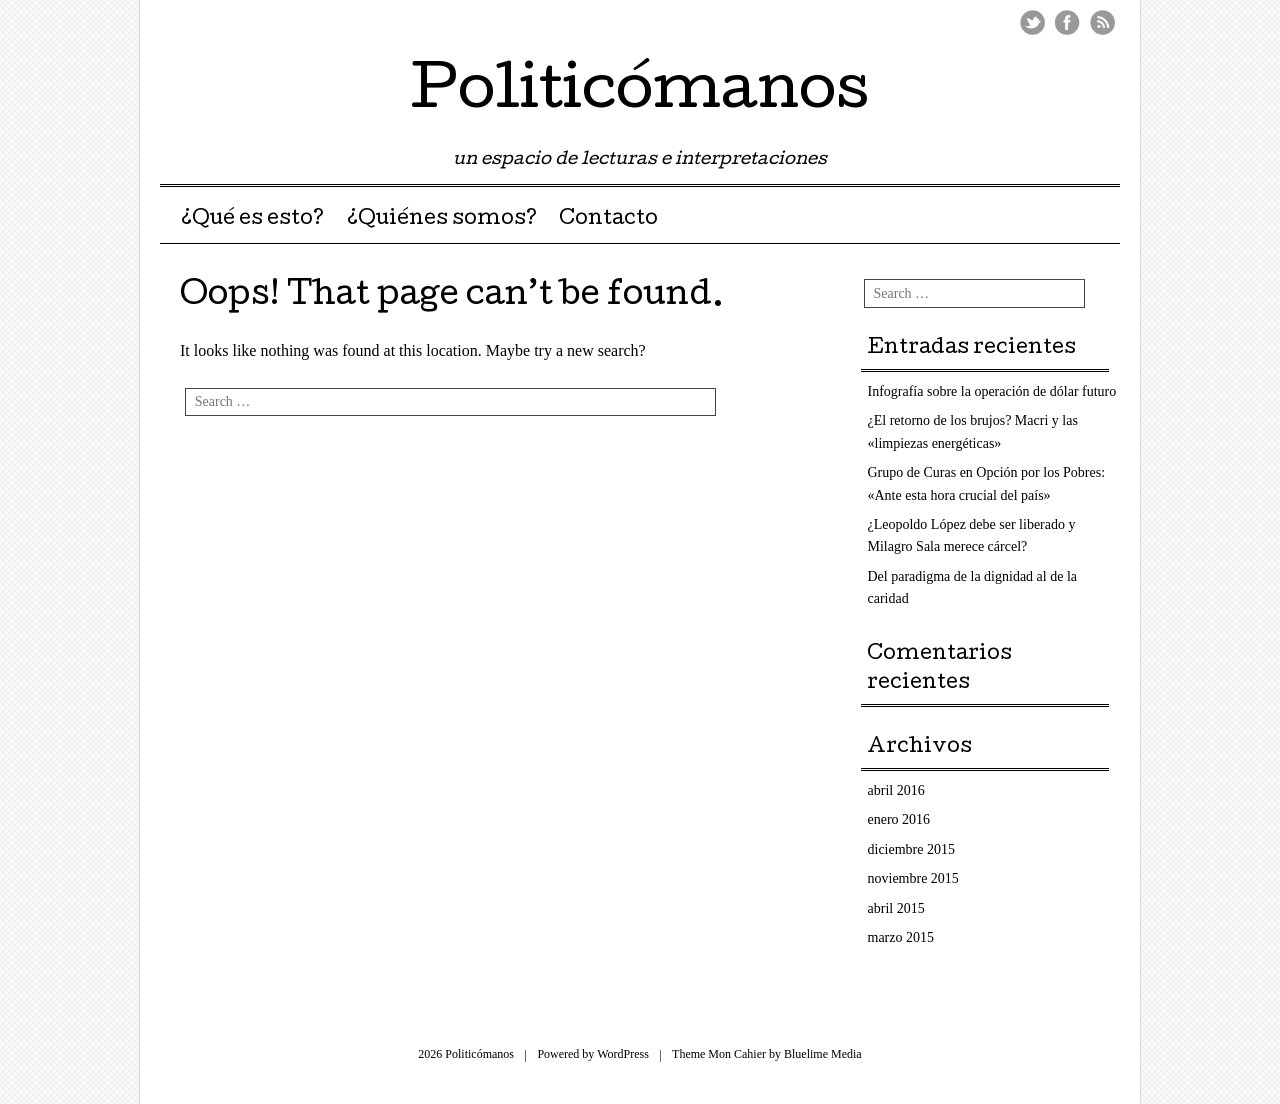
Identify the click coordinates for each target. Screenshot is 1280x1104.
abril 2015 (896, 908)
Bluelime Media (823, 1054)
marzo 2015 (901, 937)
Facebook (1067, 22)
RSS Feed (1102, 22)
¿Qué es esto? (252, 220)
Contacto (608, 220)
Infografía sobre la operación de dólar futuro (992, 391)
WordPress (623, 1054)
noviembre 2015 (913, 878)
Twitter (1032, 22)
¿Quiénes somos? (442, 220)
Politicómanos (640, 94)
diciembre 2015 (911, 849)
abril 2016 (896, 790)
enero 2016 (899, 819)
